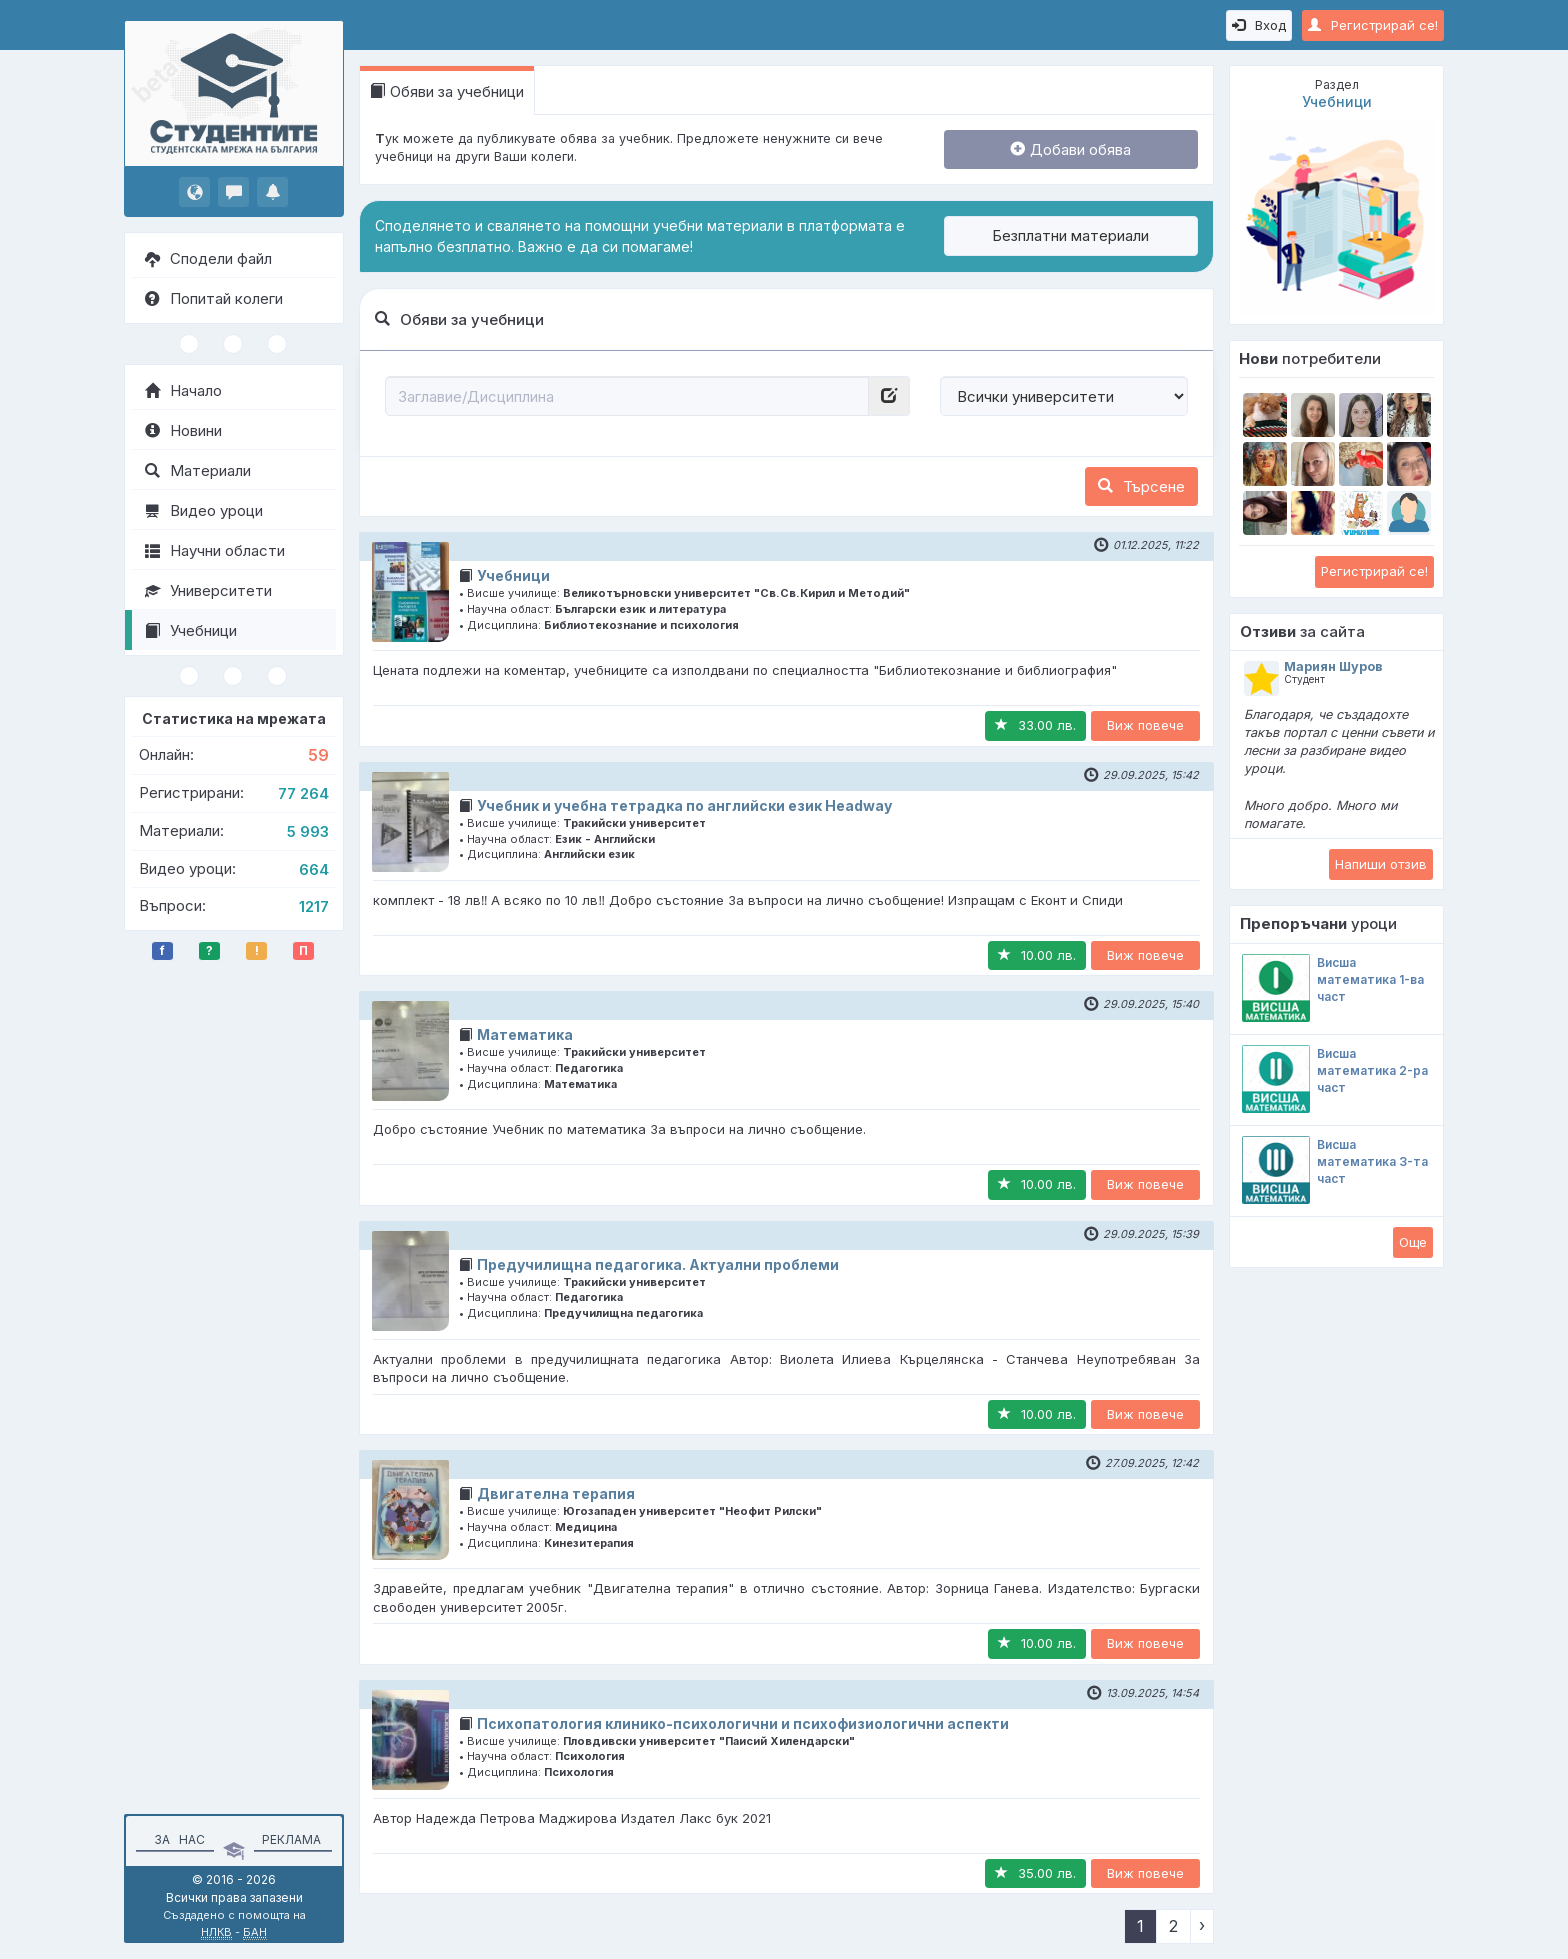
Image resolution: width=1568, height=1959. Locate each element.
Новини (183, 430)
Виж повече (1145, 725)
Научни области (215, 550)
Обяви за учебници (447, 91)
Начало (183, 390)
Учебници (191, 630)
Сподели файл (208, 258)
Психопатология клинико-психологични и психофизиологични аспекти (743, 1723)
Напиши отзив (1381, 864)
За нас (176, 1839)
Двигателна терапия (556, 1493)
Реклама (291, 1839)
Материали (198, 470)
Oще (1413, 1242)
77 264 (303, 793)
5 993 (308, 831)
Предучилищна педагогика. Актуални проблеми (658, 1264)
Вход (1259, 25)
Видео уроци (204, 510)
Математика (525, 1034)
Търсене (1141, 486)
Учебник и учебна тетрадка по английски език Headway (684, 805)
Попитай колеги (214, 298)
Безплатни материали (1070, 235)
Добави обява (1070, 149)
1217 (314, 906)
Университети (208, 590)
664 (314, 869)
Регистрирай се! (1373, 25)
